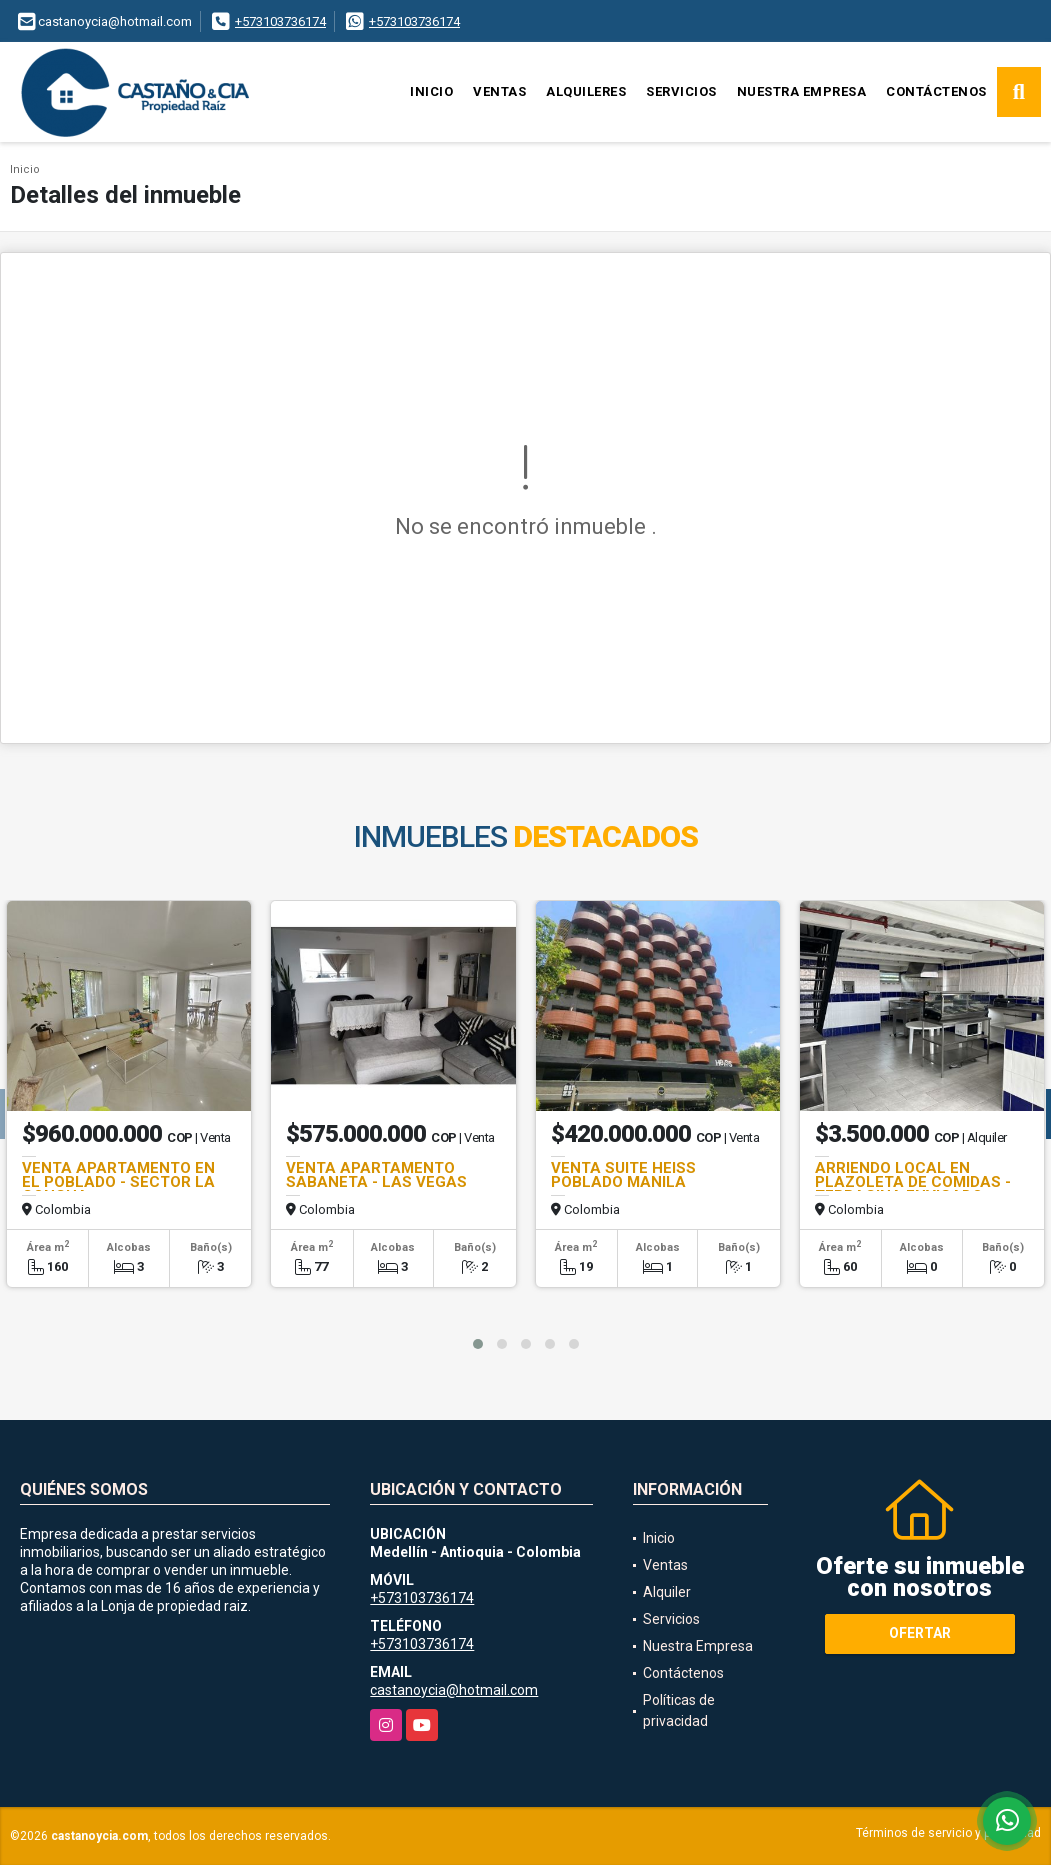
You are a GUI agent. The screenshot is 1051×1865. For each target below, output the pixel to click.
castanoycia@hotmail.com (454, 1690)
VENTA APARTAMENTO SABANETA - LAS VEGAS (376, 1175)
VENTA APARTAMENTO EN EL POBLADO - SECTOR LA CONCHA (118, 1182)
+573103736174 (280, 21)
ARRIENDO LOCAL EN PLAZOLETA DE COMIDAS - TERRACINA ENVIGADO (913, 1182)
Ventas (499, 91)
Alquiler (667, 1592)
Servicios (681, 91)
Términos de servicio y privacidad (948, 1833)
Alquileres (586, 91)
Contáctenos (936, 91)
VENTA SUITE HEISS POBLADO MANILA (623, 1175)
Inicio (431, 91)
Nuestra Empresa (802, 91)
